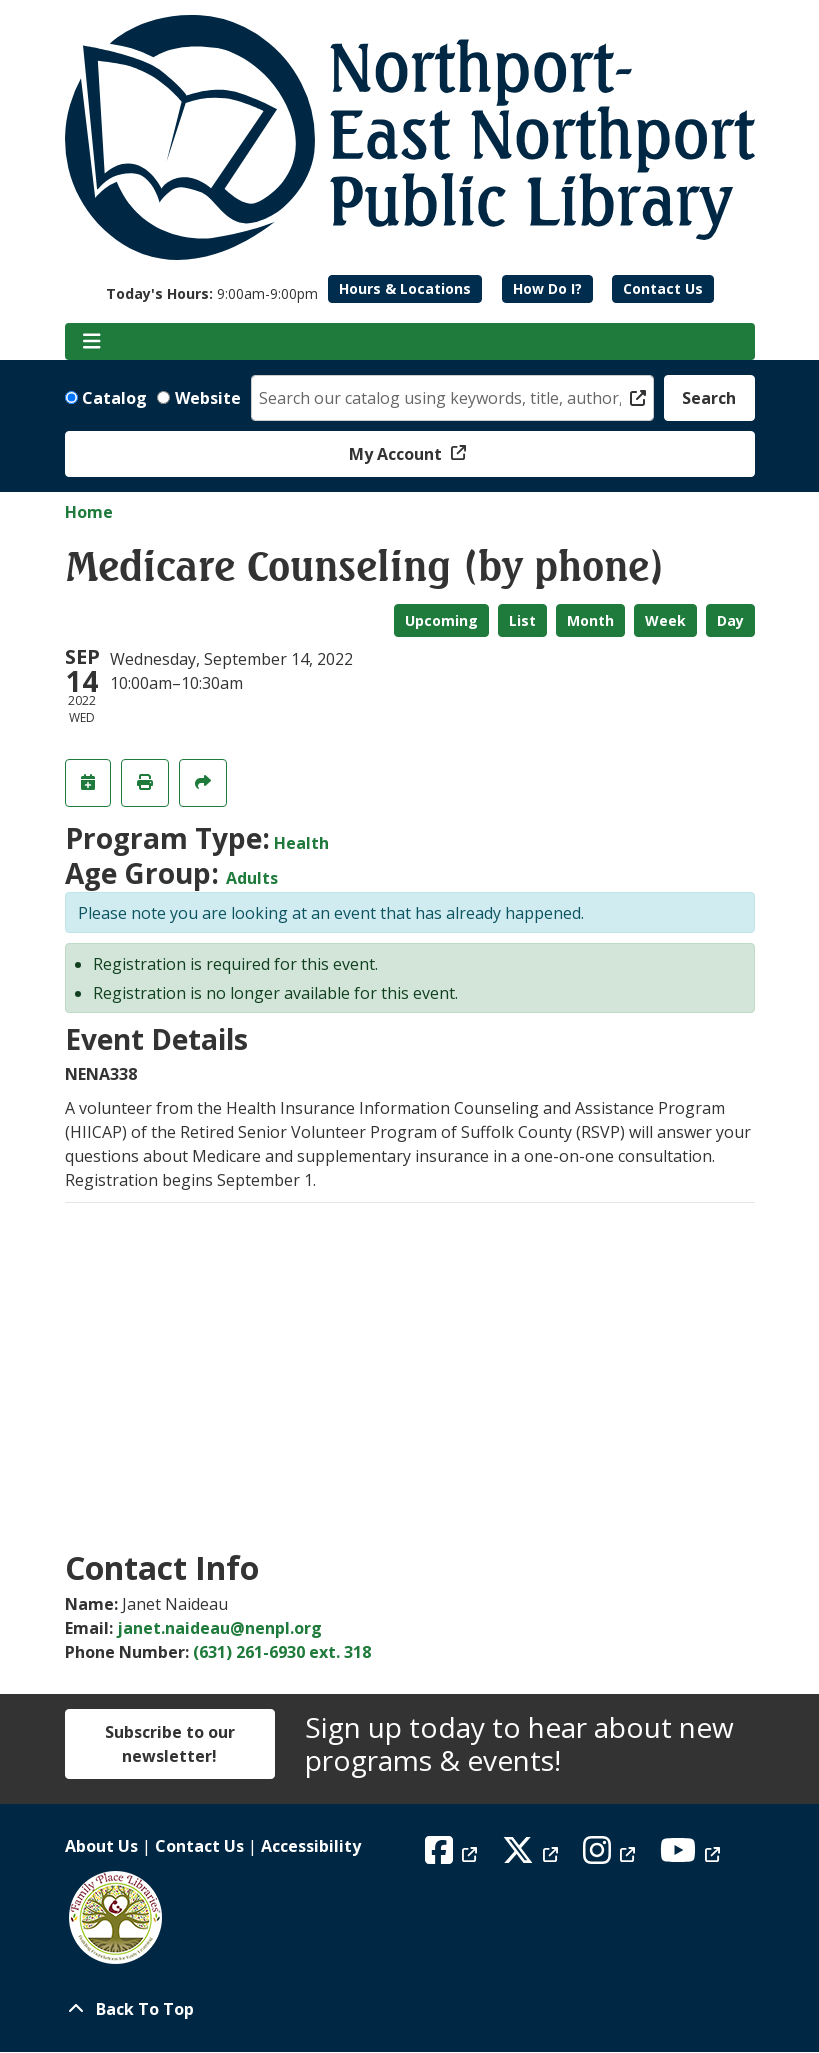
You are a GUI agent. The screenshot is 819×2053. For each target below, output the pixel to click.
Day (730, 620)
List (522, 620)
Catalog (114, 398)
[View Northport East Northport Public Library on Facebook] (453, 1856)
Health (301, 843)
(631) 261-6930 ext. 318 (282, 1652)
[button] (212, 293)
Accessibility (311, 1846)
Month (590, 620)
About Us (101, 1846)
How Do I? (547, 288)
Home (89, 512)
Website (208, 398)
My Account (397, 454)
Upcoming (441, 620)
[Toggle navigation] (92, 342)
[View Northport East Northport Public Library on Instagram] (611, 1856)
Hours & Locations (405, 288)
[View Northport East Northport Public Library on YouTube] (692, 1856)
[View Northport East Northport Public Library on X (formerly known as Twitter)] (532, 1856)
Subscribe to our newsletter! (170, 1744)
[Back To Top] (410, 2009)
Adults (252, 878)
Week (665, 620)
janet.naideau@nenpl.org (219, 1628)
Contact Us (663, 288)
